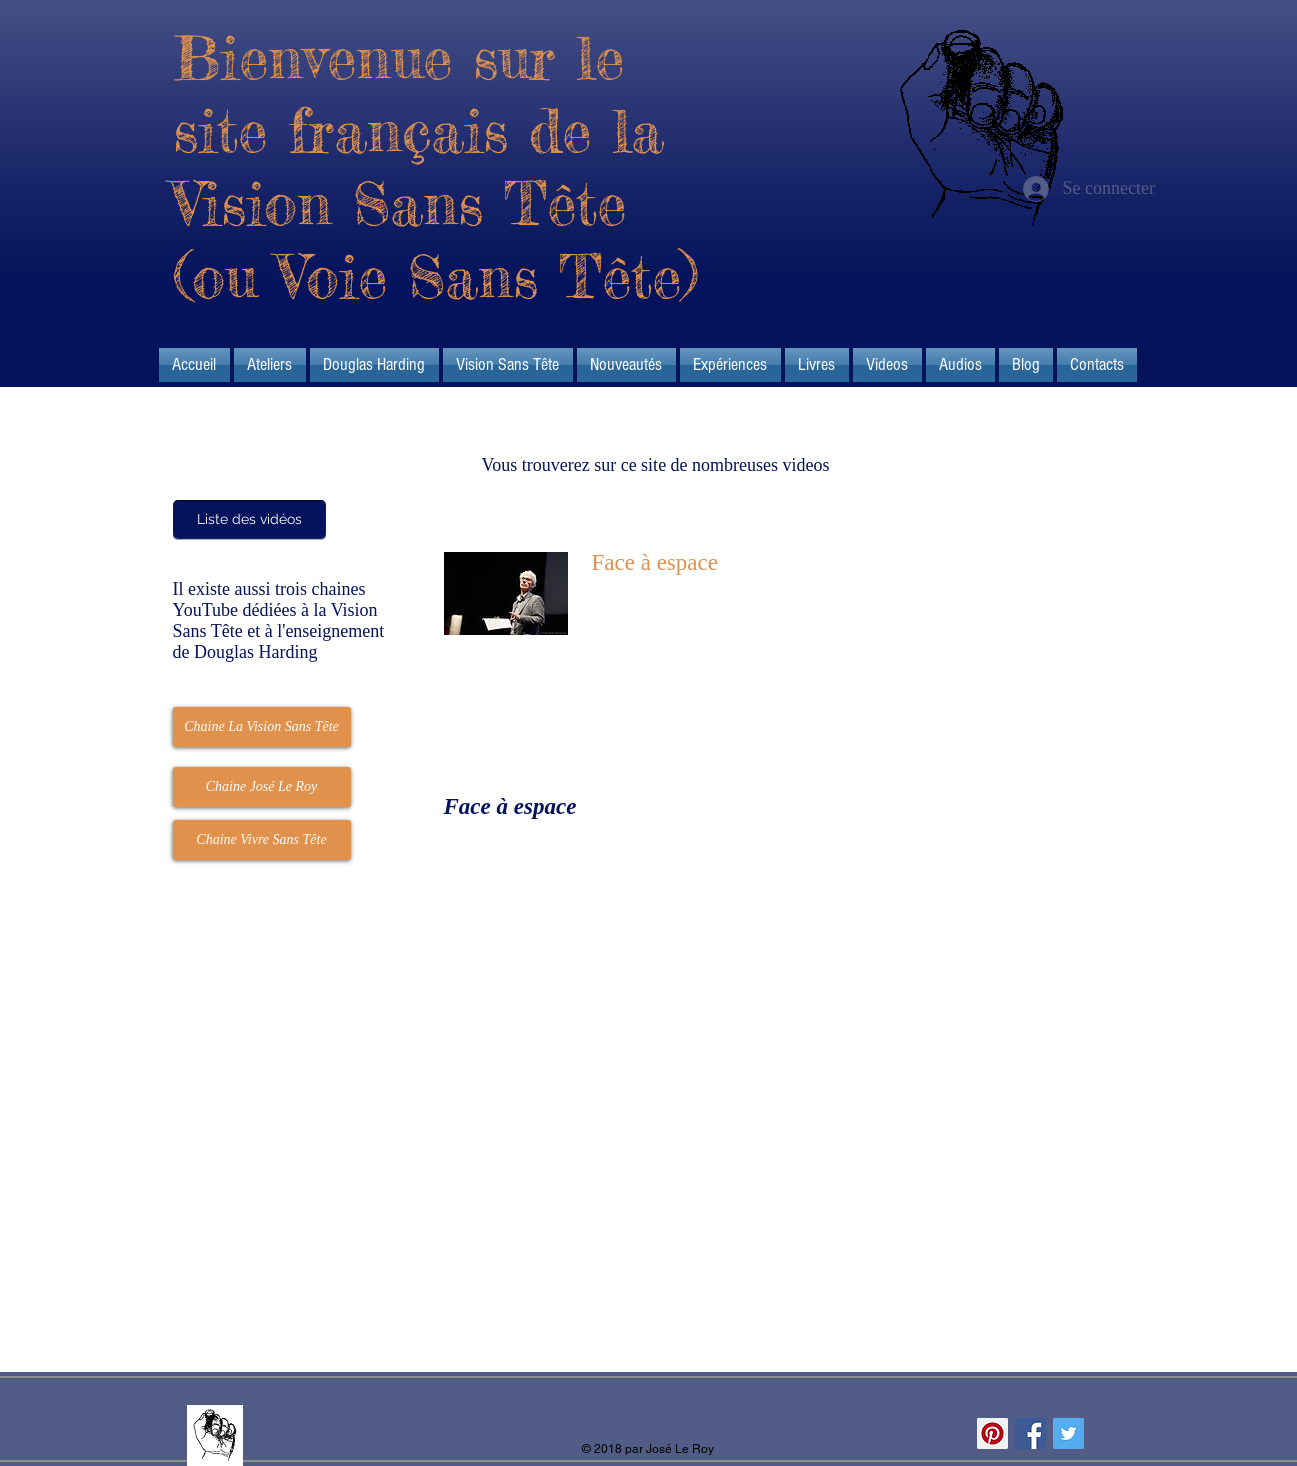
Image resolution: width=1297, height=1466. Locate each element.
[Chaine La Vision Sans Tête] (262, 727)
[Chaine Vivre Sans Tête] (262, 840)
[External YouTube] (677, 1007)
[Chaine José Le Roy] (262, 787)
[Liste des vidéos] (249, 520)
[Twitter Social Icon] (1068, 1433)
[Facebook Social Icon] (1030, 1433)
